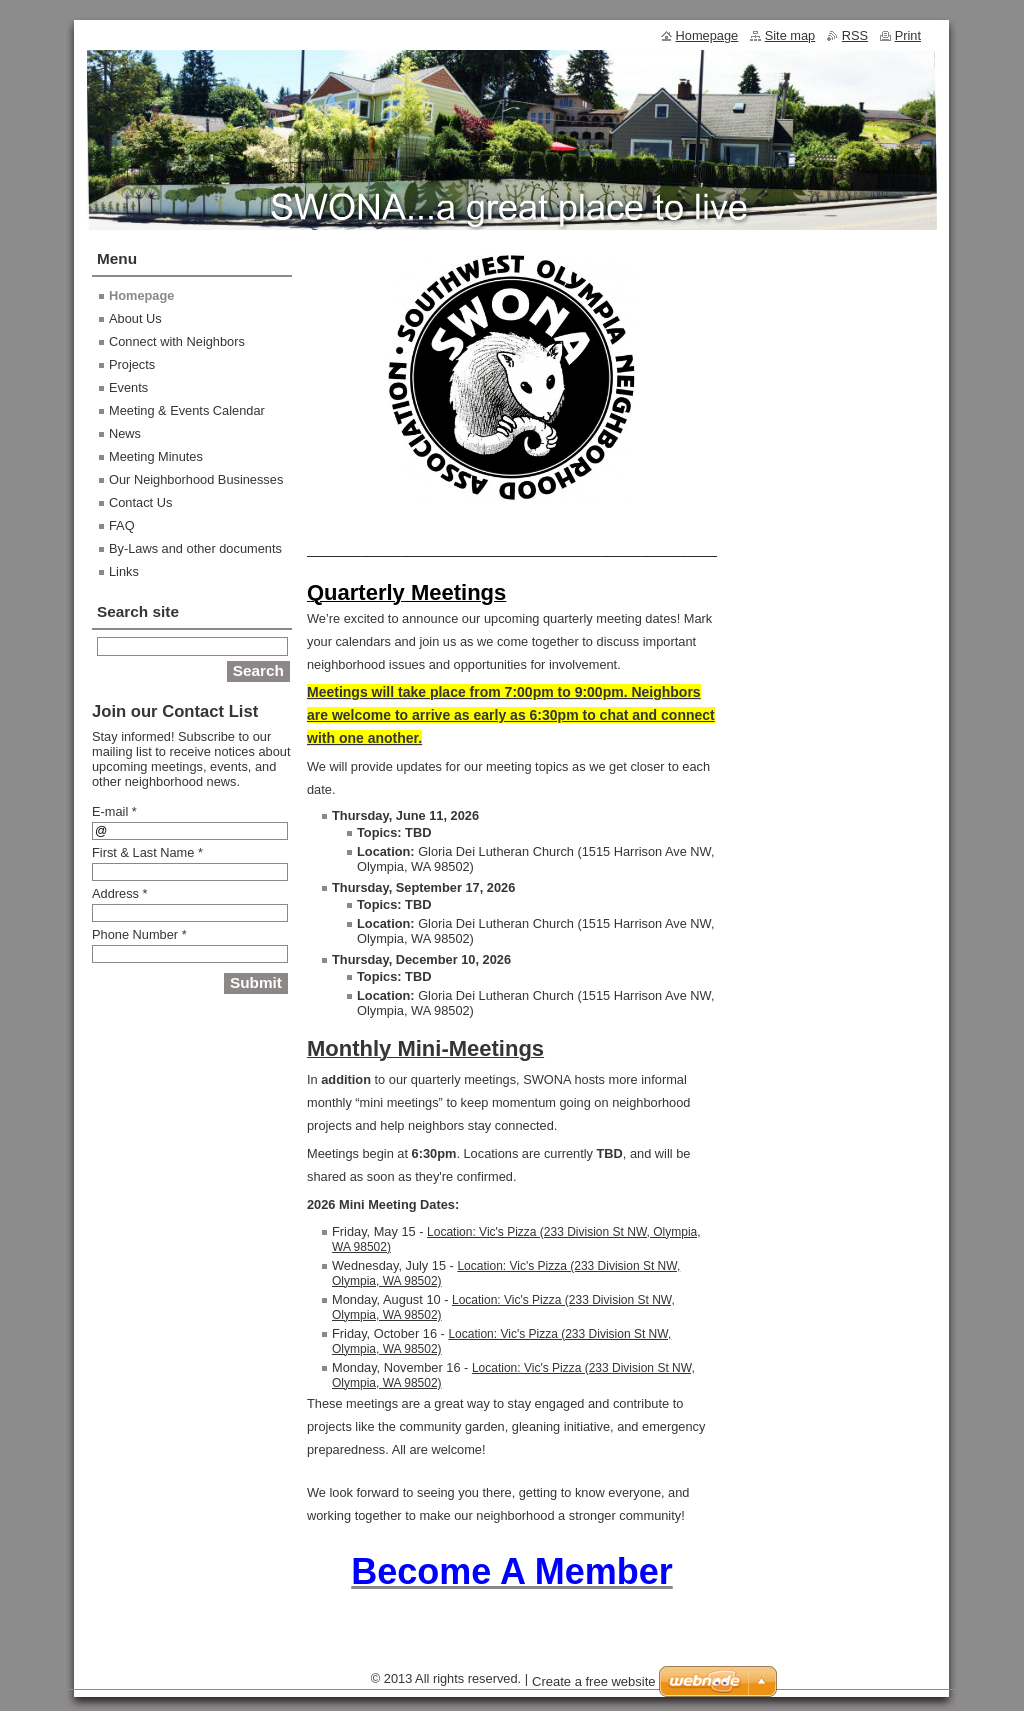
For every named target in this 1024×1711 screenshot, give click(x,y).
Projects (132, 364)
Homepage (141, 295)
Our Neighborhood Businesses (196, 479)
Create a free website (594, 1681)
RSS (855, 35)
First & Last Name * (147, 852)
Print (908, 35)
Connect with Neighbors (177, 341)
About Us (135, 318)
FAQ (122, 525)
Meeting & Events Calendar (187, 410)
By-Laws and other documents (195, 548)
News (125, 433)
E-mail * (114, 811)
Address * (119, 893)
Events (128, 387)
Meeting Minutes (156, 456)
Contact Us (140, 502)
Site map (790, 35)
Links (124, 571)
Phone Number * (139, 934)
